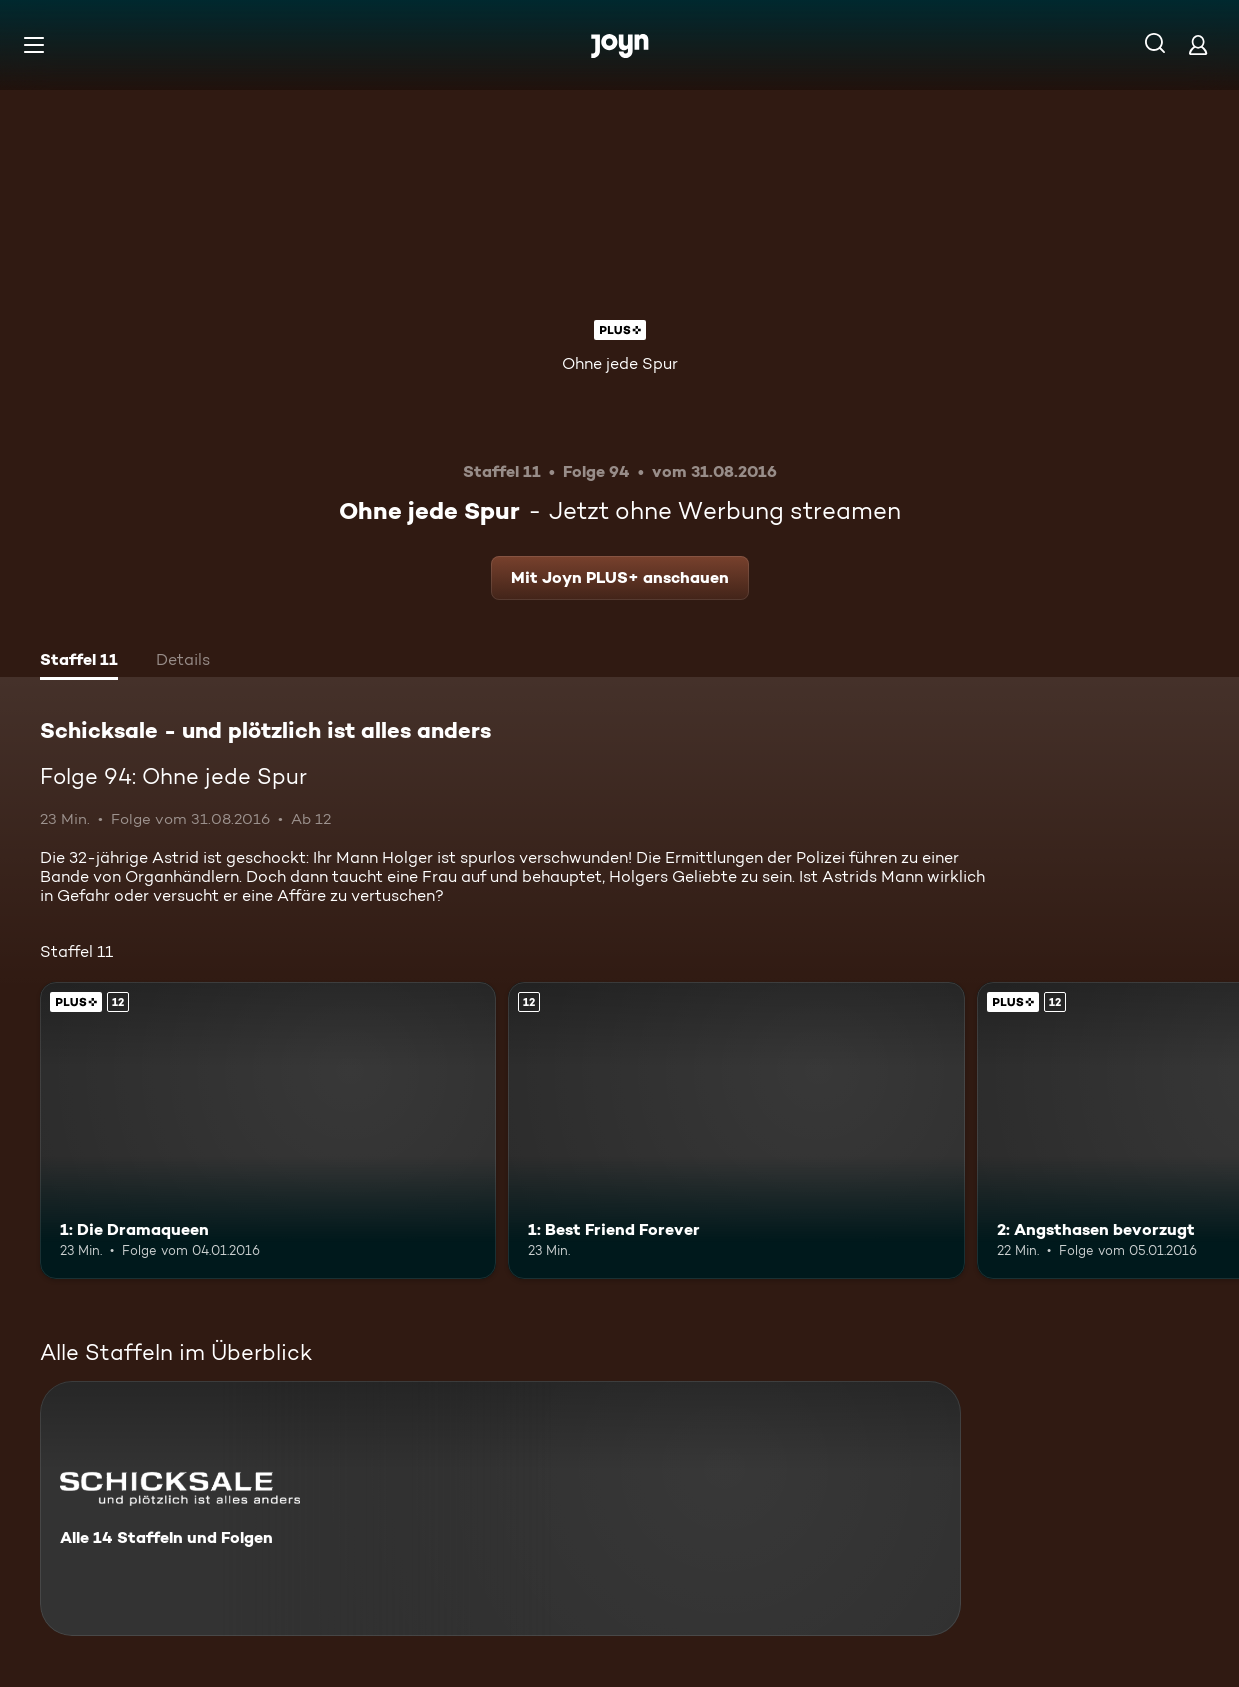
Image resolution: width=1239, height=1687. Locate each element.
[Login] (1198, 44)
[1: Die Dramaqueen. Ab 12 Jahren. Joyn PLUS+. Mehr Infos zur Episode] (268, 1130)
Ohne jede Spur (620, 363)
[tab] (79, 662)
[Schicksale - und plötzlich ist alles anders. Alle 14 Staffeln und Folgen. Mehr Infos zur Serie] (500, 1508)
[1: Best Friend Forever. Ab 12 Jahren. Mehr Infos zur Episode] (736, 1130)
